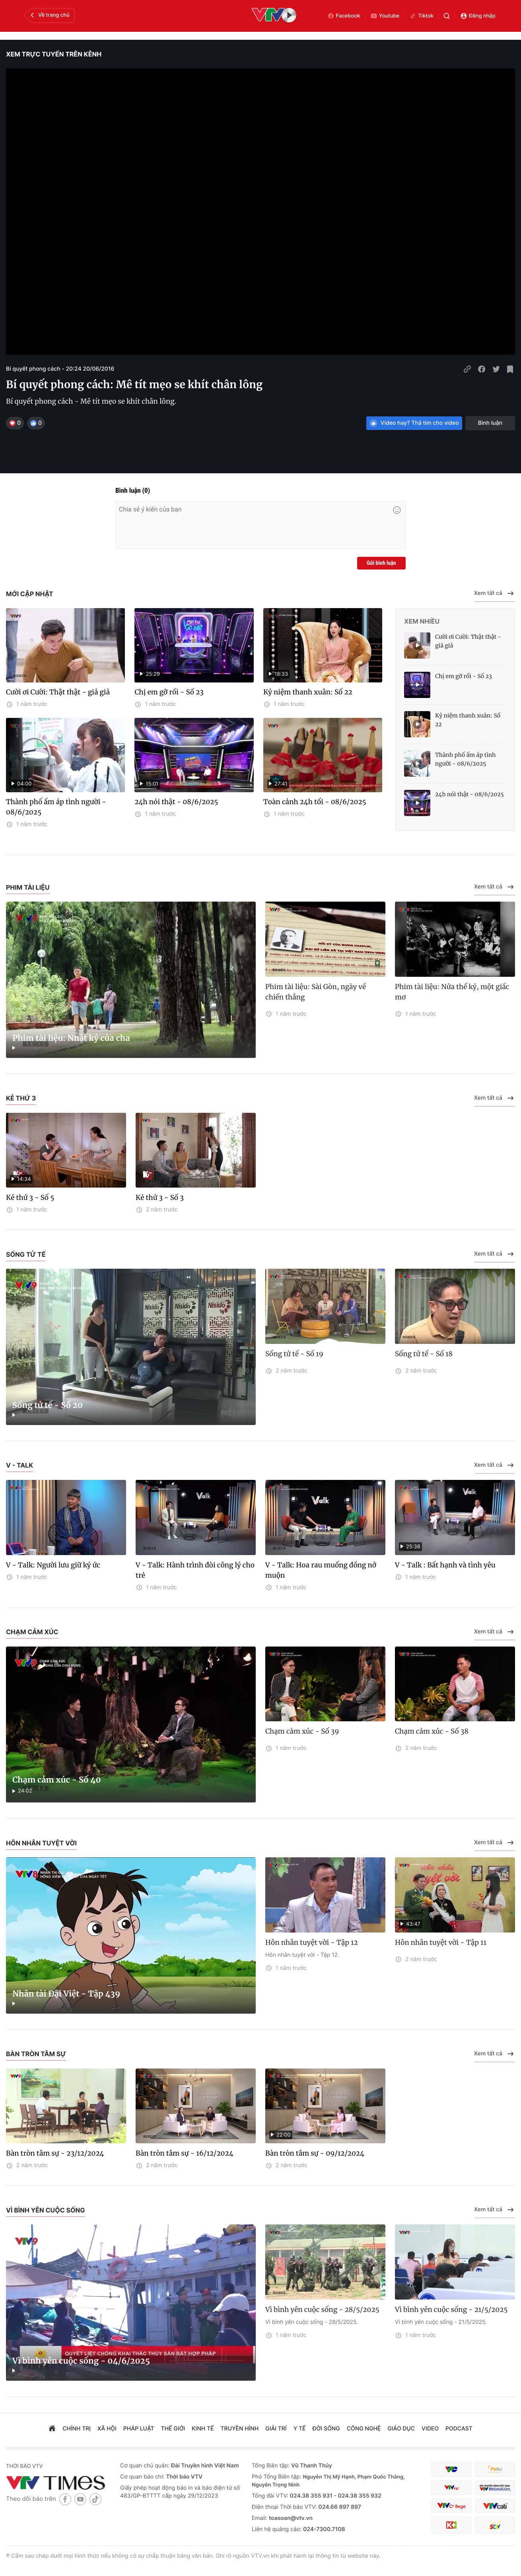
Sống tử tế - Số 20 (47, 1405)
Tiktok (421, 15)
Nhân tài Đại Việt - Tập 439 (66, 1994)
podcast (458, 2428)
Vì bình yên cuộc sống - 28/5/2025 (322, 2309)
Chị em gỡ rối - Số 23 (168, 692)
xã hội (107, 2428)
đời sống (326, 2428)
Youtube (385, 15)
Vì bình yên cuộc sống (45, 2210)
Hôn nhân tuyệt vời (41, 1843)
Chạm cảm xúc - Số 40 (56, 1780)
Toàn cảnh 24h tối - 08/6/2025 (314, 801)
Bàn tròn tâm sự (36, 2054)
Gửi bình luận (381, 563)
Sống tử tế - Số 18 (424, 1353)
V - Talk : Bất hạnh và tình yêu (445, 1565)
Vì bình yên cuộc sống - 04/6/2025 (81, 2361)
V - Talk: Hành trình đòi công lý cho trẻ (195, 1570)
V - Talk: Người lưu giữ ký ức (53, 1565)
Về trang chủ (49, 15)
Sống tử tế (25, 1254)
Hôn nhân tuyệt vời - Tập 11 (440, 1942)
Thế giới (173, 2428)
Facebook (343, 15)
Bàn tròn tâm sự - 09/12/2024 (314, 2153)
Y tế (300, 2428)
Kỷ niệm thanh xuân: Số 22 (307, 692)
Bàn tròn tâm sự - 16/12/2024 (184, 2153)
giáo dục (401, 2428)
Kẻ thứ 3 (21, 1098)
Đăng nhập (478, 15)
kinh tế (203, 2428)
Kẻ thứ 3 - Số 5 (30, 1197)
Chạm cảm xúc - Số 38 (432, 1731)
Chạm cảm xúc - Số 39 (302, 1731)
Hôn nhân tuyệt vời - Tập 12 (311, 1942)
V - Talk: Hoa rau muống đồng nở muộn (320, 1570)
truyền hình (240, 2428)
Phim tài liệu (28, 887)
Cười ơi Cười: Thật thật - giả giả (58, 692)
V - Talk (19, 1465)
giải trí (275, 2428)
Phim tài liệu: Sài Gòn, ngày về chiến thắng (315, 991)
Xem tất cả (494, 593)
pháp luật (138, 2428)
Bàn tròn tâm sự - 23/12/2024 (55, 2153)
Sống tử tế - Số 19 (294, 1353)
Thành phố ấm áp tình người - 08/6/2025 (56, 807)
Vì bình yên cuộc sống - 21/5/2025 (451, 2309)
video (430, 2428)
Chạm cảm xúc (32, 1632)
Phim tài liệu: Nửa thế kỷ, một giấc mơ (452, 991)
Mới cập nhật (29, 594)
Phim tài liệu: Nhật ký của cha (71, 1038)
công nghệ (364, 2428)
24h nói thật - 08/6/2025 (176, 801)
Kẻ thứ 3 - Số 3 (160, 1197)
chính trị (76, 2428)
